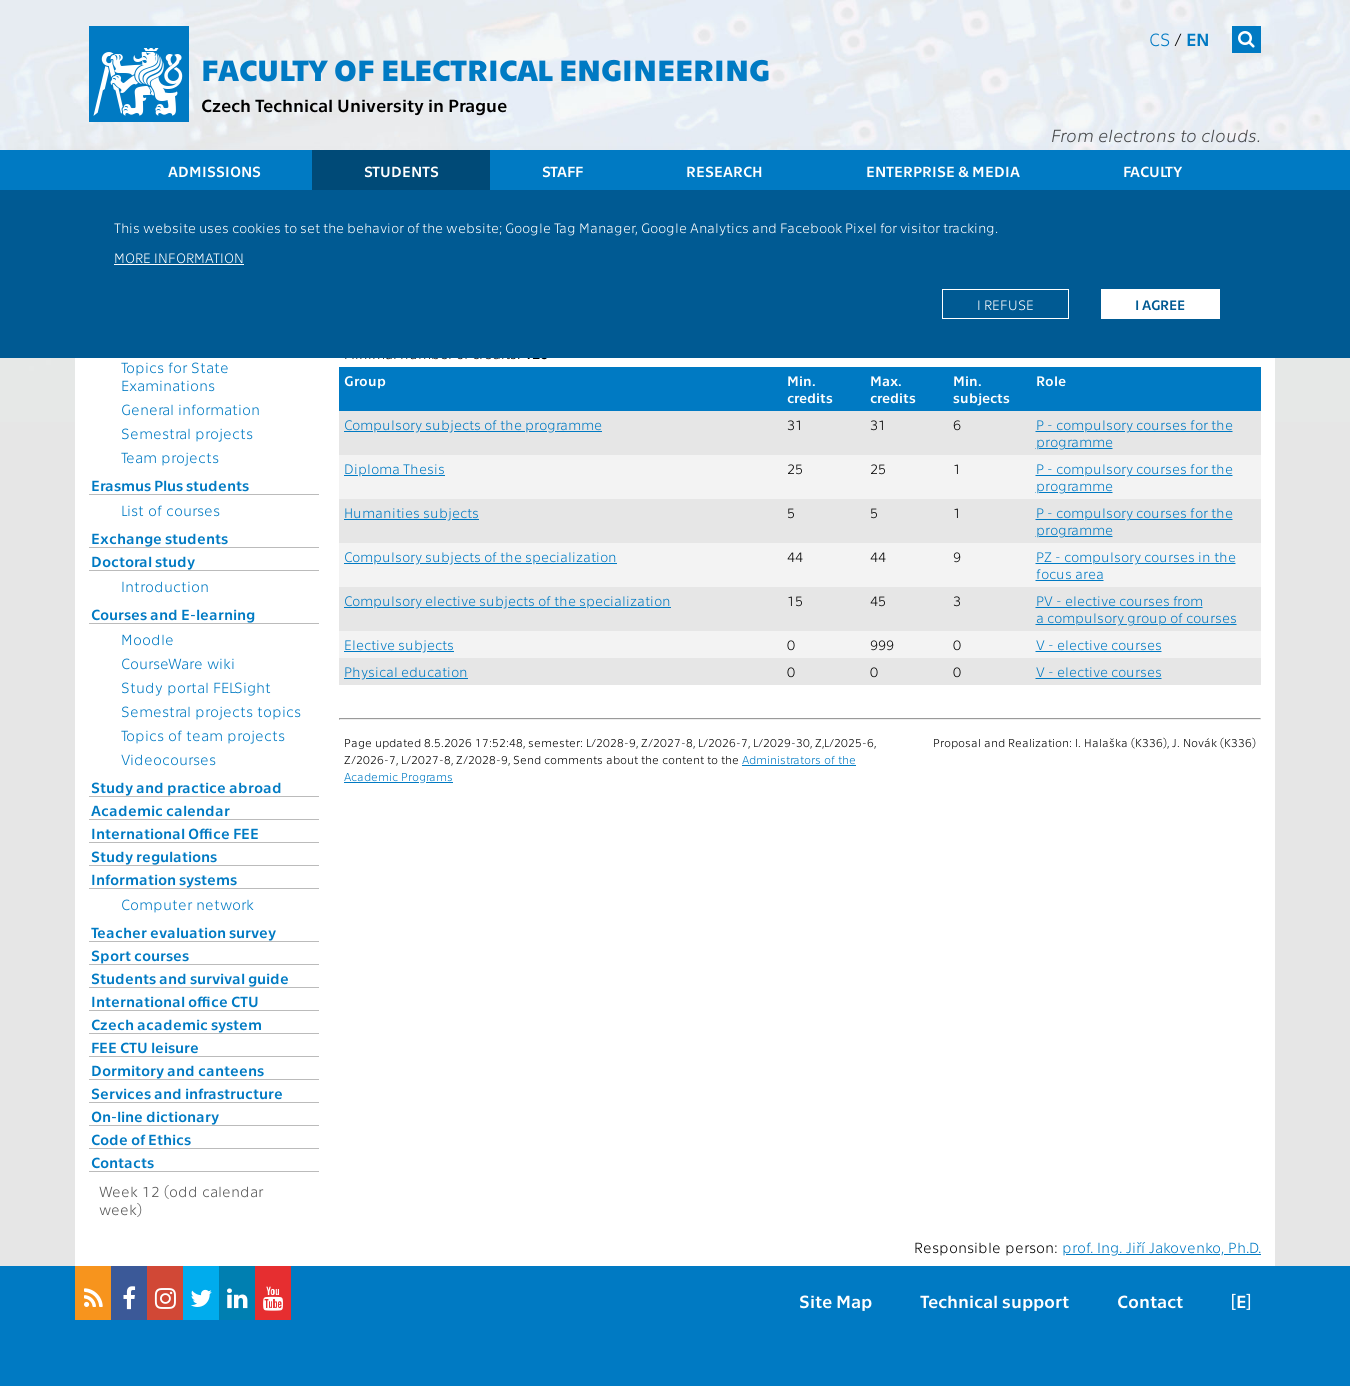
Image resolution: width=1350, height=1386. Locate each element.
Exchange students (159, 538)
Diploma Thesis (394, 468)
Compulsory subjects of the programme (473, 424)
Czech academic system (176, 1024)
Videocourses (168, 759)
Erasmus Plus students (170, 485)
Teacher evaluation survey (183, 932)
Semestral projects (187, 433)
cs (1159, 38)
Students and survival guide (190, 978)
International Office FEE (175, 833)
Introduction (165, 586)
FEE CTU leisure (145, 1047)
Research (724, 171)
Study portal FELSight (196, 687)
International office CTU (175, 1001)
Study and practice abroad (186, 787)
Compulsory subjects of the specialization (480, 556)
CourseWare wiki (178, 663)
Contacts (122, 1162)
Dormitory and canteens (177, 1070)
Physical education (406, 671)
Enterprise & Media (943, 171)
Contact (1150, 1300)
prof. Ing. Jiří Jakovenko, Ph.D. (1161, 1247)
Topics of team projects (203, 735)
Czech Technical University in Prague (354, 104)
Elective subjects (399, 644)
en (1198, 38)
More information (179, 257)
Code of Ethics (141, 1139)
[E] (1241, 1300)
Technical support (994, 1300)
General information (190, 409)
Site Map (835, 1300)
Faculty (1152, 171)
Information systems (164, 879)
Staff (562, 171)
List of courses (170, 510)
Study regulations (154, 856)
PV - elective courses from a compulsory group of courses (1136, 609)
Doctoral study (143, 561)
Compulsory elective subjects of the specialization (507, 600)
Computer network (187, 904)
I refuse (1005, 304)
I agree (1160, 304)
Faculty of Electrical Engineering (485, 68)
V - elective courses (1099, 644)
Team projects (170, 457)
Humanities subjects (411, 512)
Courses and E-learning (173, 614)
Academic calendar (160, 810)
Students (401, 171)
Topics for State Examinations (175, 376)
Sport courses (140, 955)
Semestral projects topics (211, 711)
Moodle (147, 639)
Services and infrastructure (187, 1093)
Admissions (214, 171)
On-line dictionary (155, 1116)
